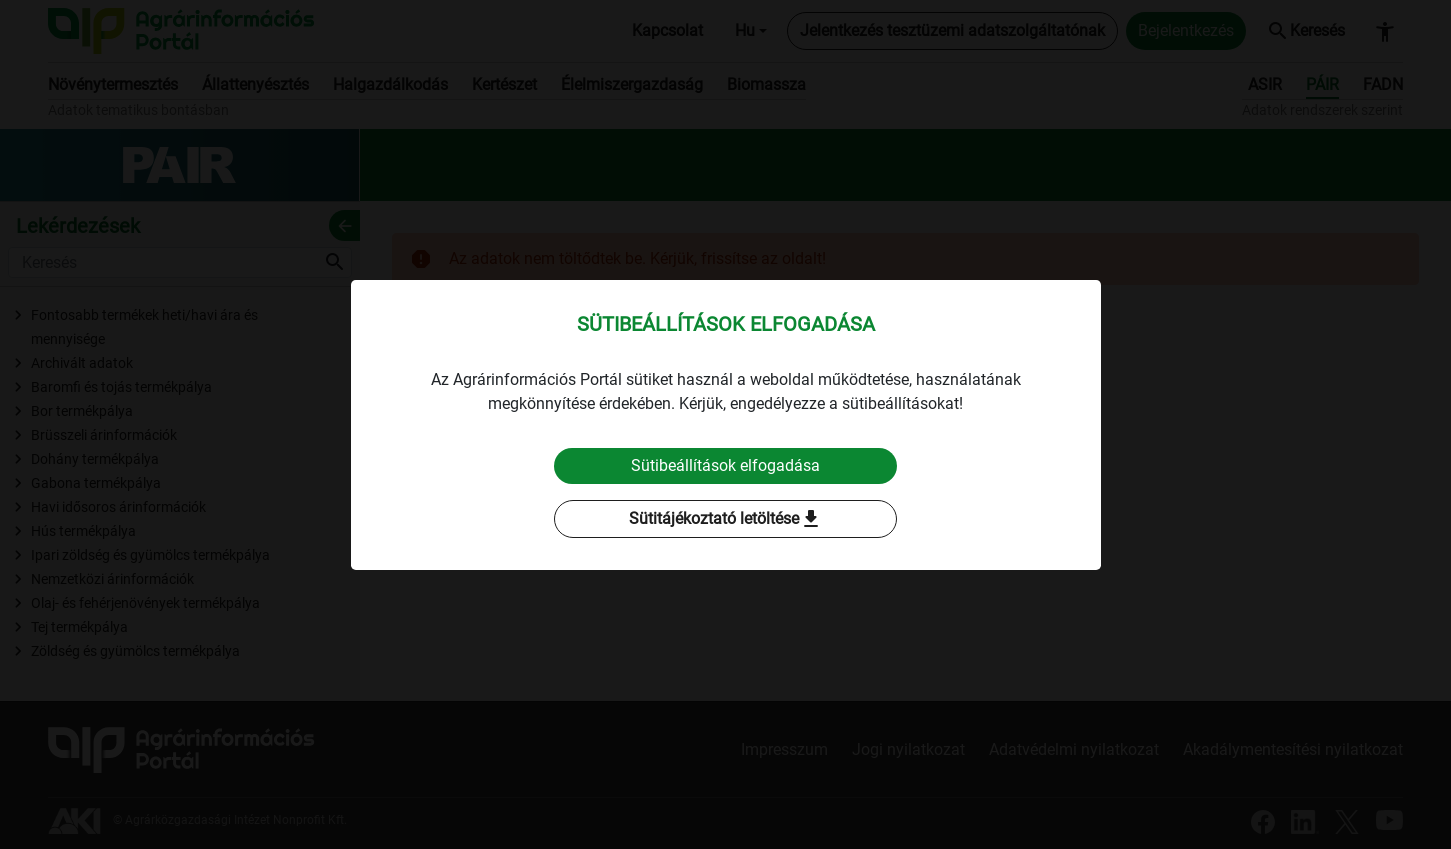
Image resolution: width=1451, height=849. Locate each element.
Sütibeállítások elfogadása (725, 465)
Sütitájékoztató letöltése (726, 519)
